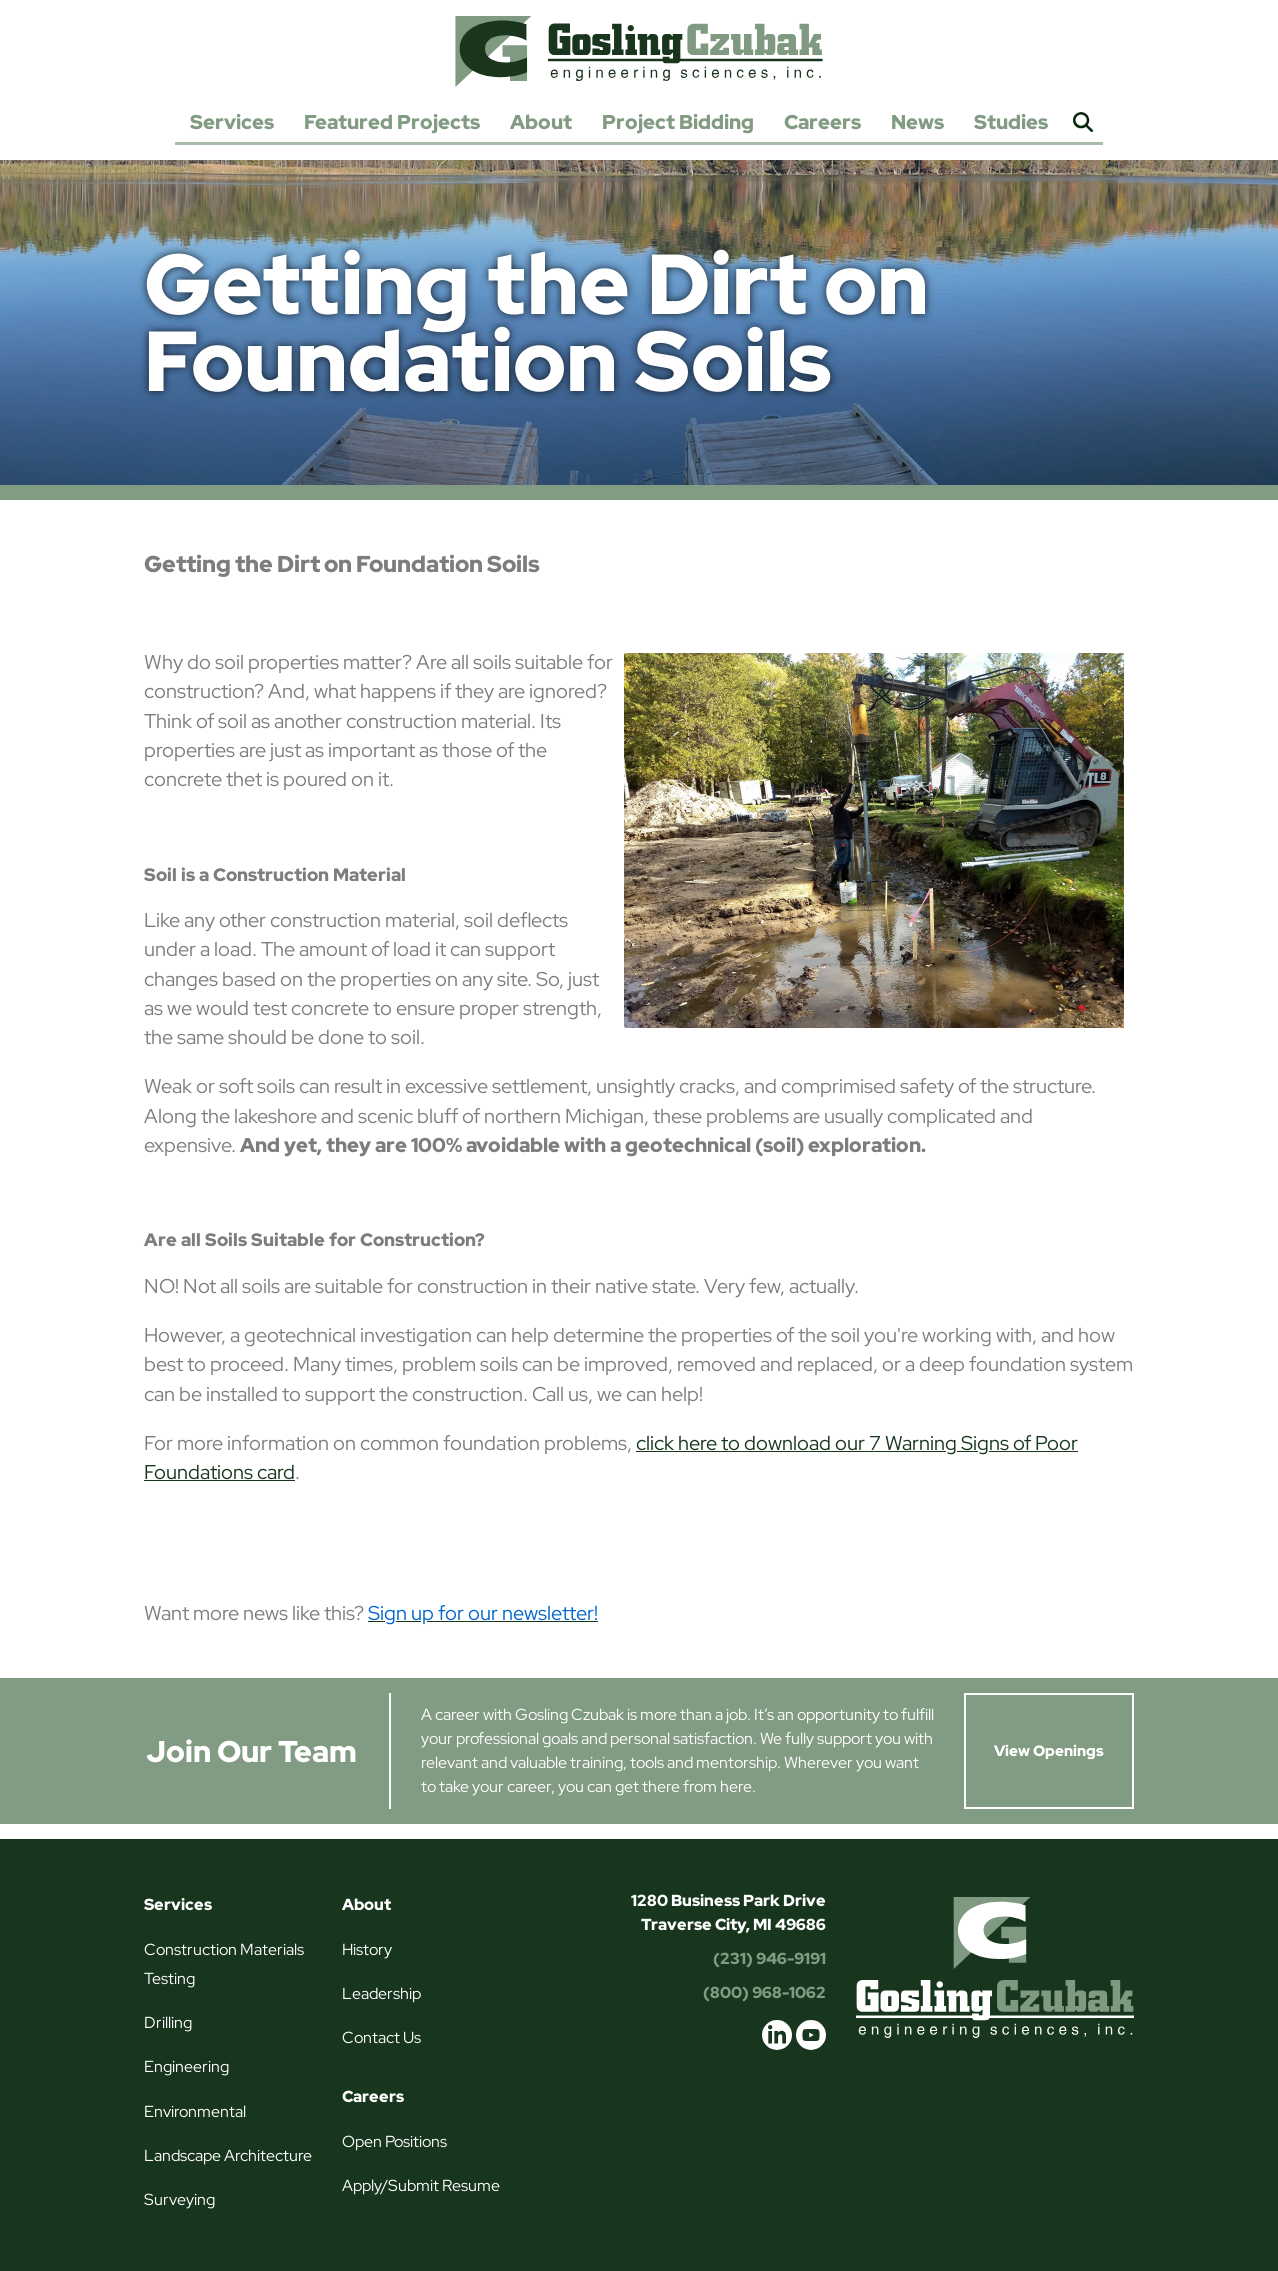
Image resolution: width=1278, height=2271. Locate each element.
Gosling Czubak (639, 51)
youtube (811, 2035)
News (917, 122)
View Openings (1049, 1751)
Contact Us (381, 2037)
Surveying (179, 2199)
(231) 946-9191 (769, 1958)
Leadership (381, 1993)
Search (1083, 123)
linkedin (777, 2035)
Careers (822, 122)
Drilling (168, 2022)
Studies (1011, 122)
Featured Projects (392, 122)
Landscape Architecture (228, 2155)
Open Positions (394, 2141)
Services (232, 122)
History (367, 1949)
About (541, 122)
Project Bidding (678, 122)
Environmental (195, 2111)
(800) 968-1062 (764, 1992)
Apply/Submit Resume (421, 2185)
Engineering (186, 2066)
